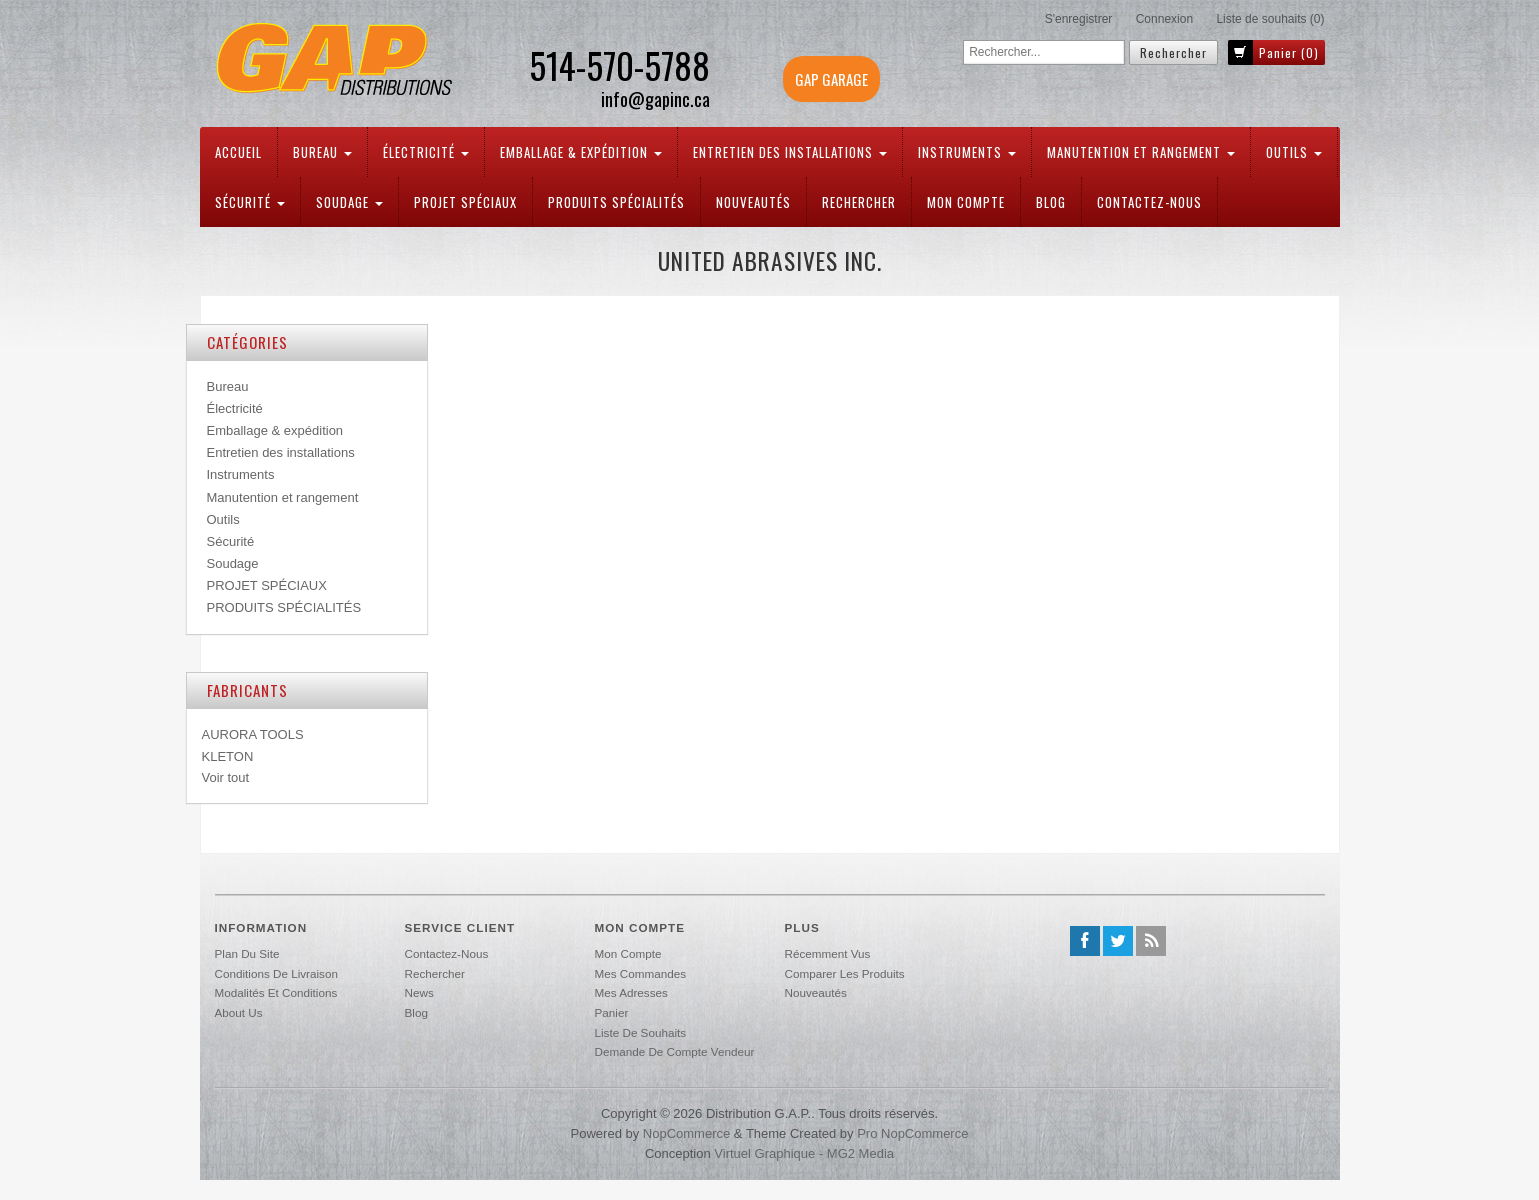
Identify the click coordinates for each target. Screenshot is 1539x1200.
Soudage (349, 202)
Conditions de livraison (276, 973)
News (419, 992)
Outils (1294, 152)
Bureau (322, 152)
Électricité (426, 152)
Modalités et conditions (276, 992)
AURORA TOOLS (253, 734)
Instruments (967, 152)
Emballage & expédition (581, 152)
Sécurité (250, 202)
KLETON (228, 756)
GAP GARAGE (831, 79)
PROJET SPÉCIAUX (465, 202)
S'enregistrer (1079, 19)
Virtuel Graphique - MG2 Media (804, 1153)
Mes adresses (631, 992)
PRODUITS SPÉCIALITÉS (616, 202)
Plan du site (247, 953)
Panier (612, 1012)
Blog (1051, 202)
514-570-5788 (619, 65)
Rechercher (859, 202)
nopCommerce (686, 1133)
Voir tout (226, 777)
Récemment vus (828, 953)
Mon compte (966, 202)
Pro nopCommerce (912, 1133)
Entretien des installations (790, 152)
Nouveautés (753, 202)
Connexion (1164, 19)
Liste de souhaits (641, 1032)
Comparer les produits (845, 973)
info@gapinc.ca (655, 100)
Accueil (238, 152)
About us (239, 1012)
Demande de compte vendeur (675, 1051)
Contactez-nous (1149, 202)
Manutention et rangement (1141, 152)
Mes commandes (641, 973)
